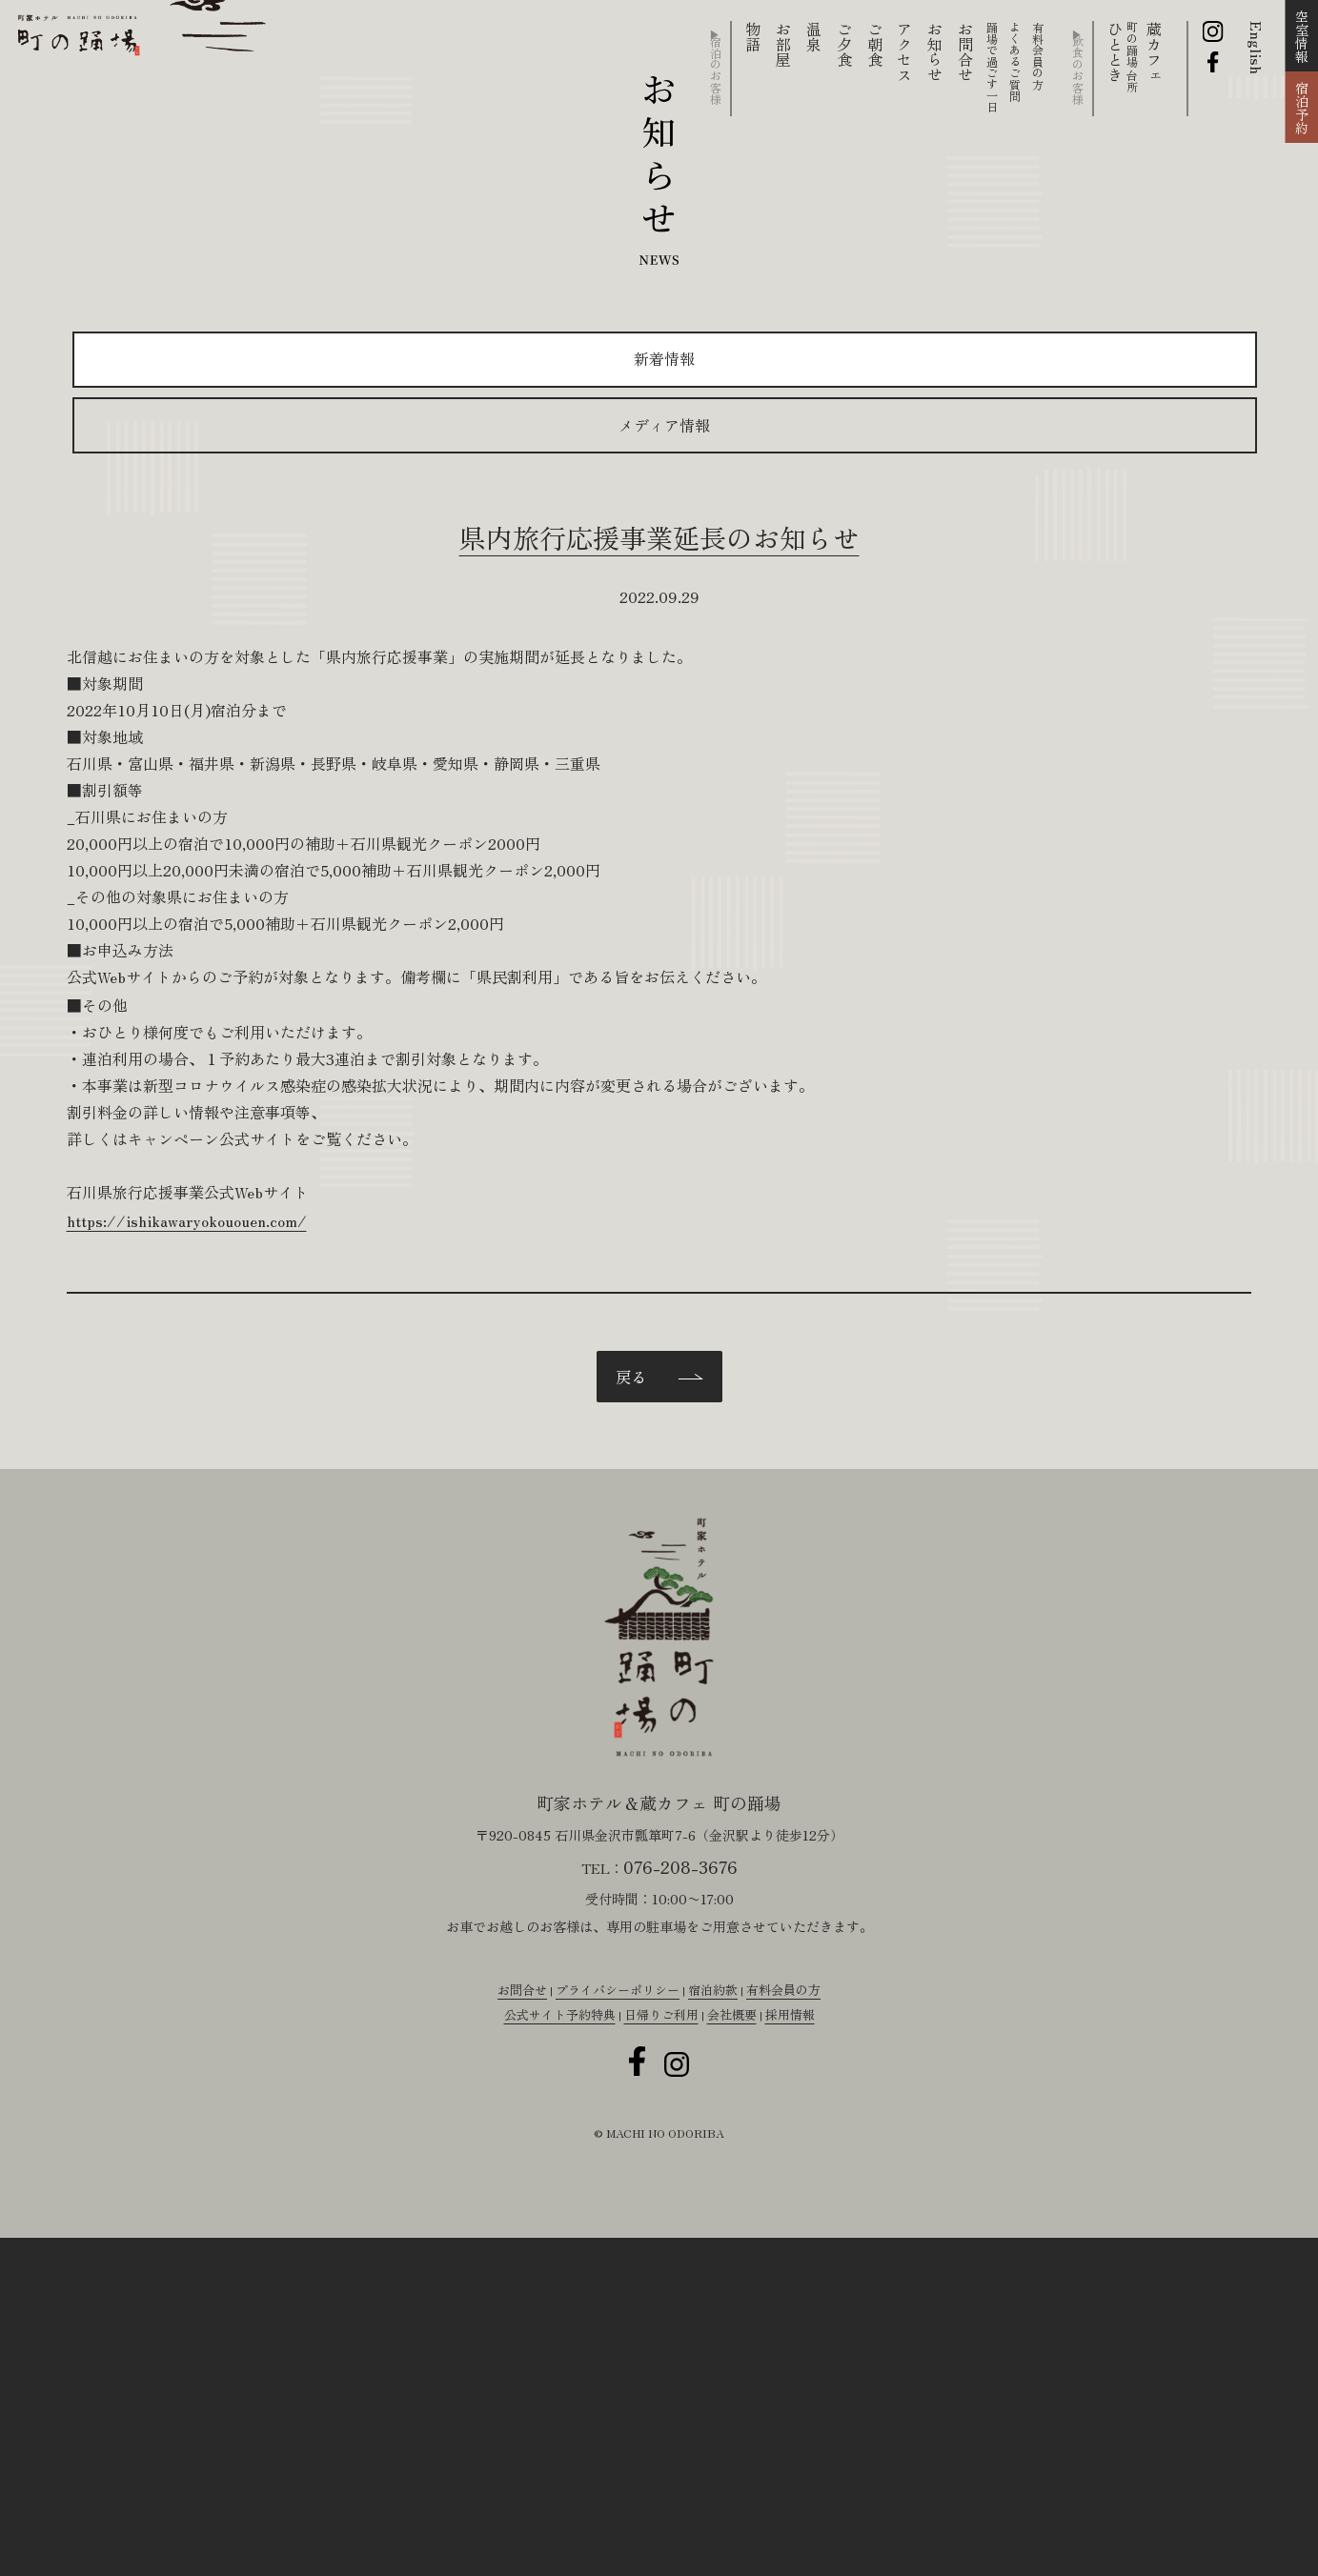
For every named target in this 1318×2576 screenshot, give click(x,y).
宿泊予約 (1301, 107)
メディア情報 (894, 472)
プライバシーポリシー (613, 2358)
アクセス (904, 51)
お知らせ (934, 51)
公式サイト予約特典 (550, 2387)
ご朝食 (874, 44)
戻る (631, 1541)
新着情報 (418, 472)
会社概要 (737, 2387)
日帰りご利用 (660, 2387)
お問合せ (965, 51)
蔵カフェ (1154, 51)
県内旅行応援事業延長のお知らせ (659, 586)
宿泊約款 (717, 2358)
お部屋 (783, 44)
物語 (752, 36)
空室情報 (1301, 36)
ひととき (1120, 56)
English (1257, 47)
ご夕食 (844, 44)
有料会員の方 (795, 2358)
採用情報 (801, 2387)
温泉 (813, 36)
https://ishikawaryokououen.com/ (398, 1308)
